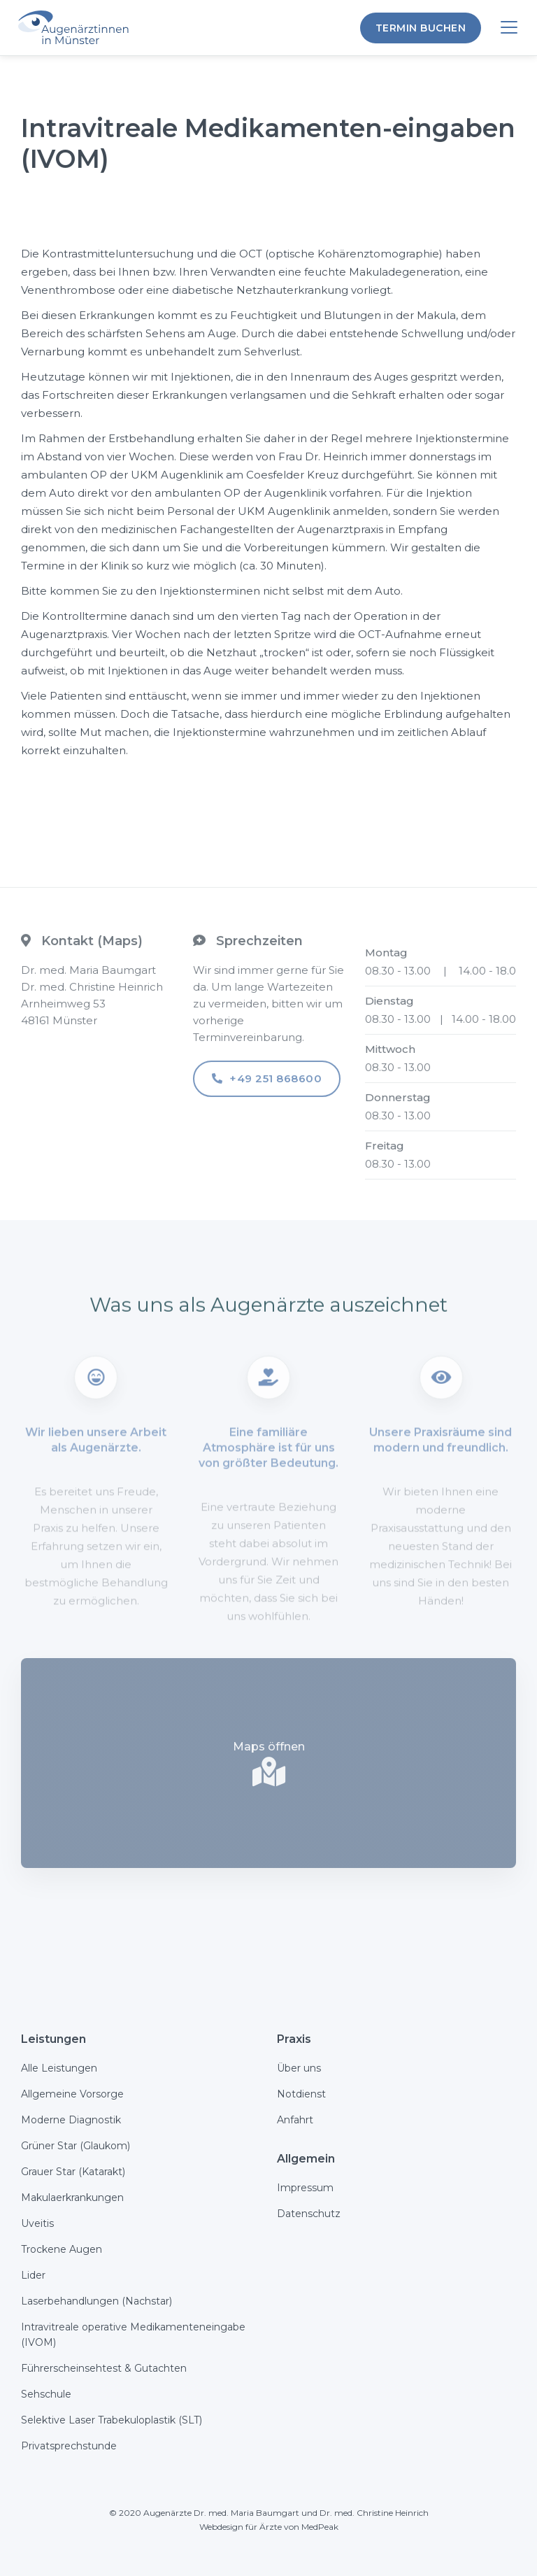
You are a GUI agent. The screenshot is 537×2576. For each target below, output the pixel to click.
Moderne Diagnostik (71, 2120)
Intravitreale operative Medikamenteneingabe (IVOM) (133, 2335)
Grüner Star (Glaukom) (75, 2145)
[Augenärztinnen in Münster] (78, 27)
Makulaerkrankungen (72, 2197)
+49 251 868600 (267, 1089)
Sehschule (46, 2394)
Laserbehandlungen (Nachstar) (96, 2301)
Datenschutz (309, 2213)
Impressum (305, 2187)
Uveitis (37, 2223)
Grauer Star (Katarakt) (73, 2171)
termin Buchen (420, 28)
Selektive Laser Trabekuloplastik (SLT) (111, 2420)
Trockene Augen (61, 2249)
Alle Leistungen (59, 2068)
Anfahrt (295, 2120)
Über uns (299, 2068)
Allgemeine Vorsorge (72, 2094)
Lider (33, 2275)
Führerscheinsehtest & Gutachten (104, 2368)
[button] (509, 27)
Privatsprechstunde (69, 2446)
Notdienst (301, 2094)
